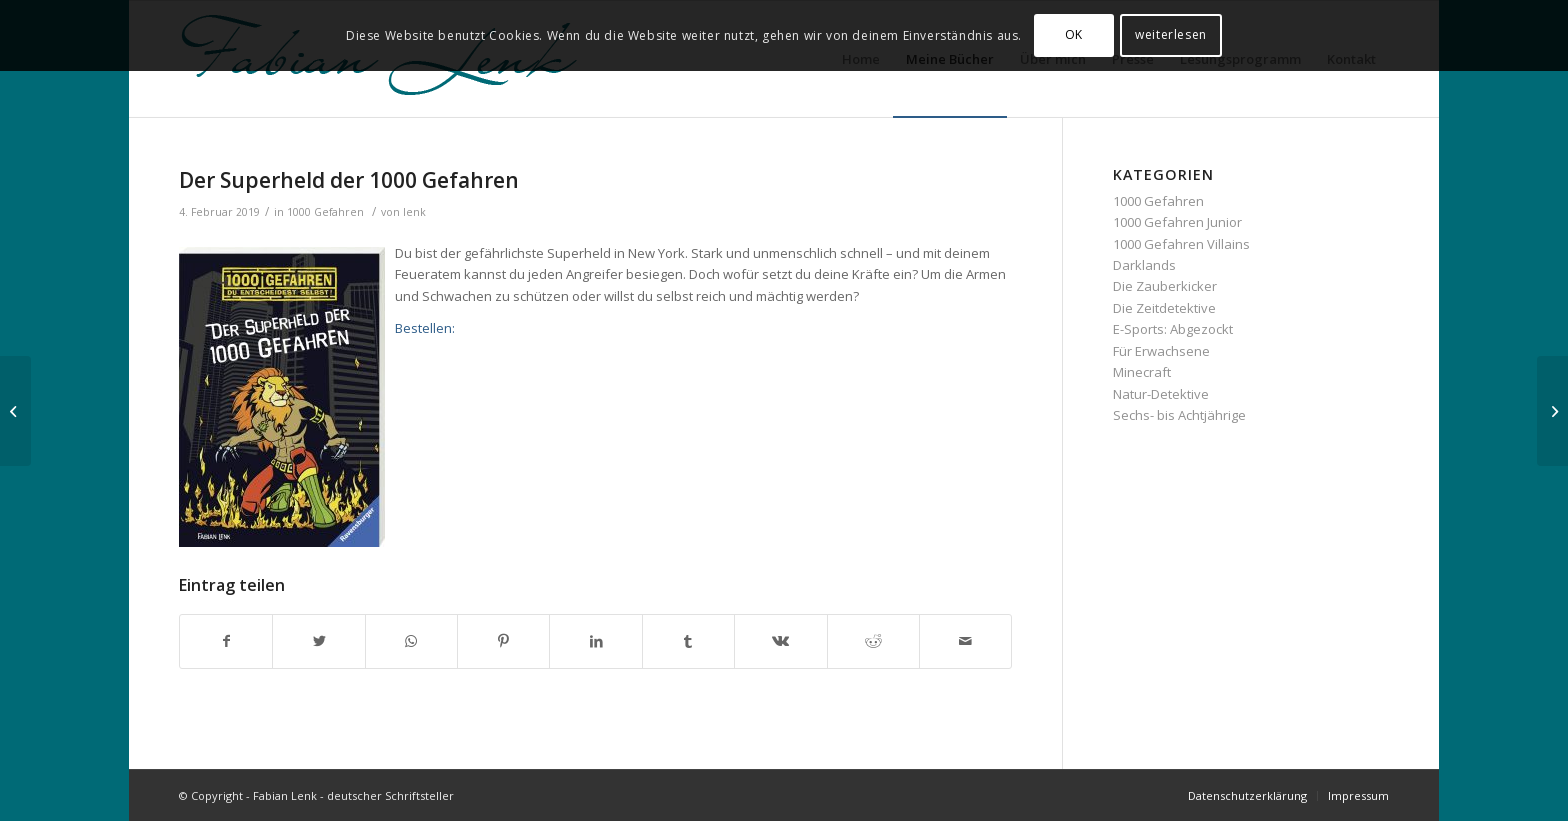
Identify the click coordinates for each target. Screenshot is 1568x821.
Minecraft (1142, 372)
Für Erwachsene (1161, 351)
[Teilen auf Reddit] (873, 641)
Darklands (1144, 265)
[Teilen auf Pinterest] (503, 641)
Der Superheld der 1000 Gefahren (349, 180)
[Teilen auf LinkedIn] (595, 641)
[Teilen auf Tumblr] (688, 641)
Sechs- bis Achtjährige (1179, 415)
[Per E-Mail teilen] (965, 641)
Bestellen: (425, 328)
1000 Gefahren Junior (1177, 222)
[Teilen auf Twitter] (318, 641)
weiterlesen (1171, 34)
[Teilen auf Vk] (780, 641)
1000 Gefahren (325, 212)
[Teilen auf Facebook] (226, 641)
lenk (414, 212)
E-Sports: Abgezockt (1173, 329)
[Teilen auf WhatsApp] (411, 641)
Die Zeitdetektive (1164, 308)
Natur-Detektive (1161, 394)
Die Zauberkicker (1165, 286)
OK (1074, 34)
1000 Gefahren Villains (1181, 244)
